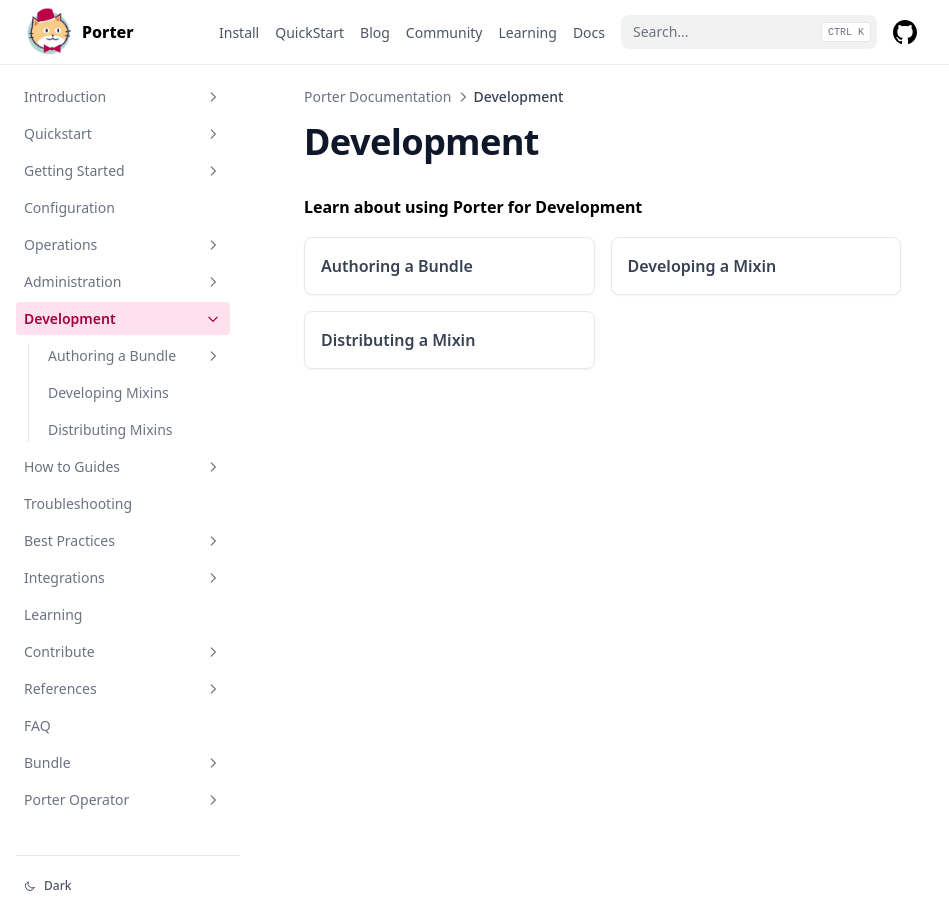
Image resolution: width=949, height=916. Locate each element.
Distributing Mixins (110, 429)
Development (123, 318)
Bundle (123, 762)
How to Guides (123, 466)
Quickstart (123, 133)
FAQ (37, 725)
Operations (123, 244)
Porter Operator (123, 799)
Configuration (69, 207)
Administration (123, 281)
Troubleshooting (78, 503)
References (123, 688)
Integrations (123, 577)
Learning (53, 614)
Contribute (123, 651)
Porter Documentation (378, 96)
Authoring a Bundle (135, 355)
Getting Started (123, 170)
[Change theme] (128, 886)
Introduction (123, 96)
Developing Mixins (108, 392)
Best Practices (123, 540)
